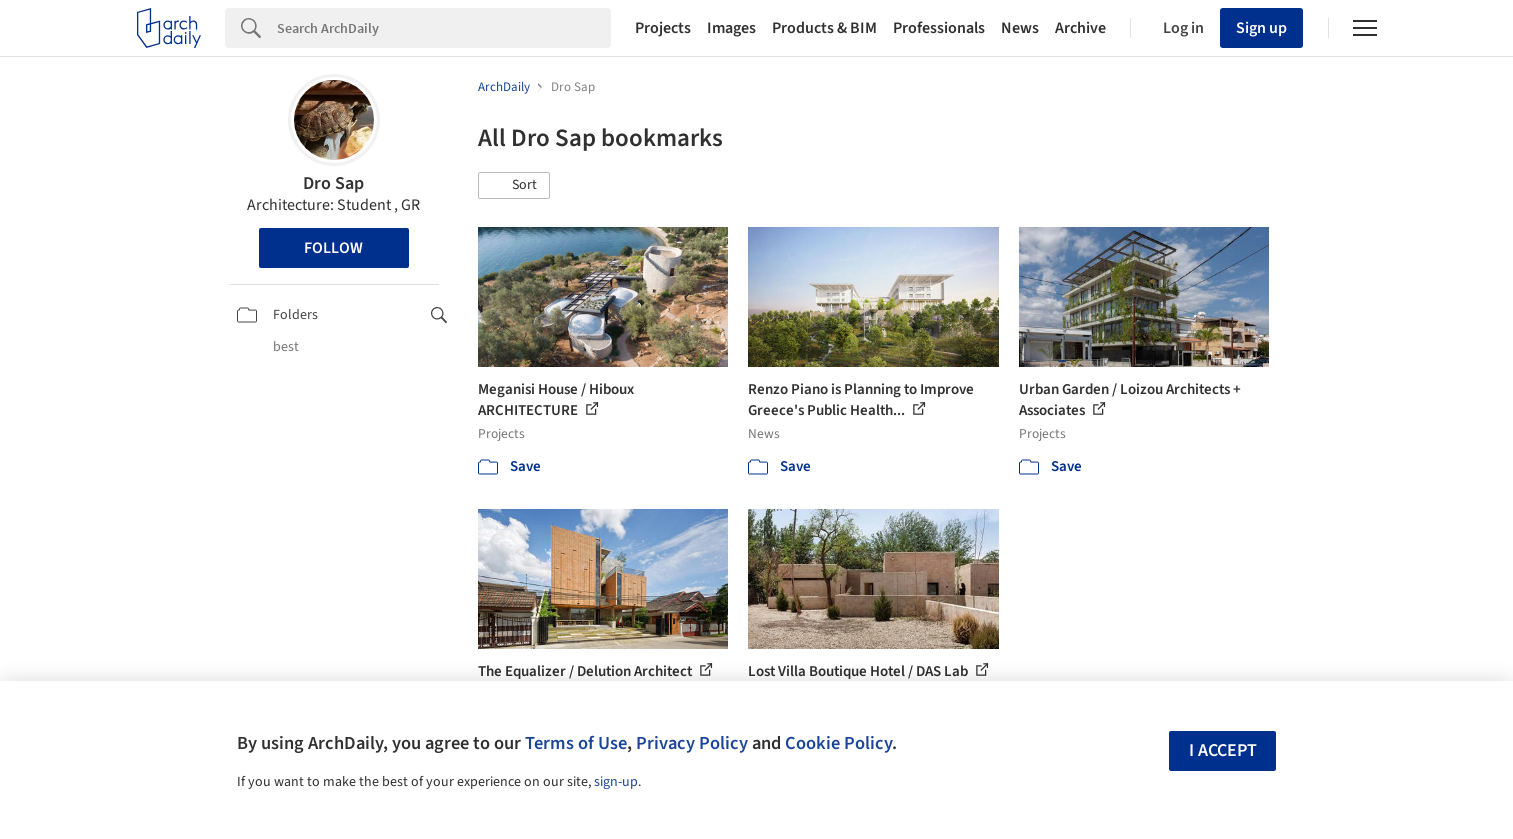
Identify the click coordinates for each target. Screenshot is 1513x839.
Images (731, 28)
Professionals (939, 28)
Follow (333, 248)
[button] (514, 186)
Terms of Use (576, 743)
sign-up (616, 782)
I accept (1223, 750)
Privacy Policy (692, 743)
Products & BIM (824, 28)
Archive (1080, 28)
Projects (663, 28)
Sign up (1261, 28)
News (1020, 28)
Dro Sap (333, 183)
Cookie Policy (838, 743)
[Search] (444, 28)
